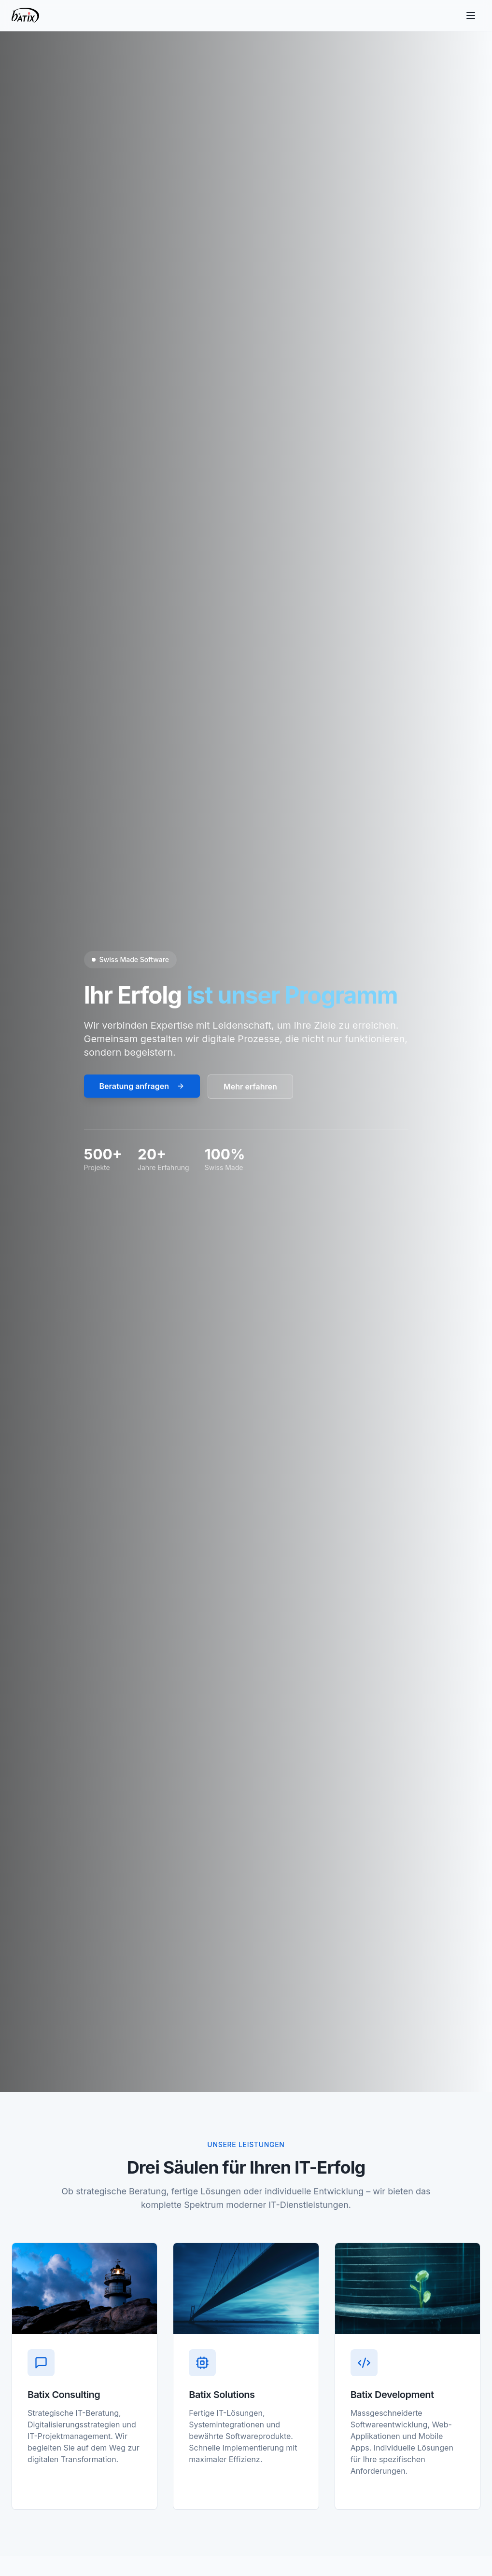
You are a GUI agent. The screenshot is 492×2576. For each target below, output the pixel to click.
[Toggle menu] (470, 15)
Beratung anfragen (142, 1086)
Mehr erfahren (250, 1086)
